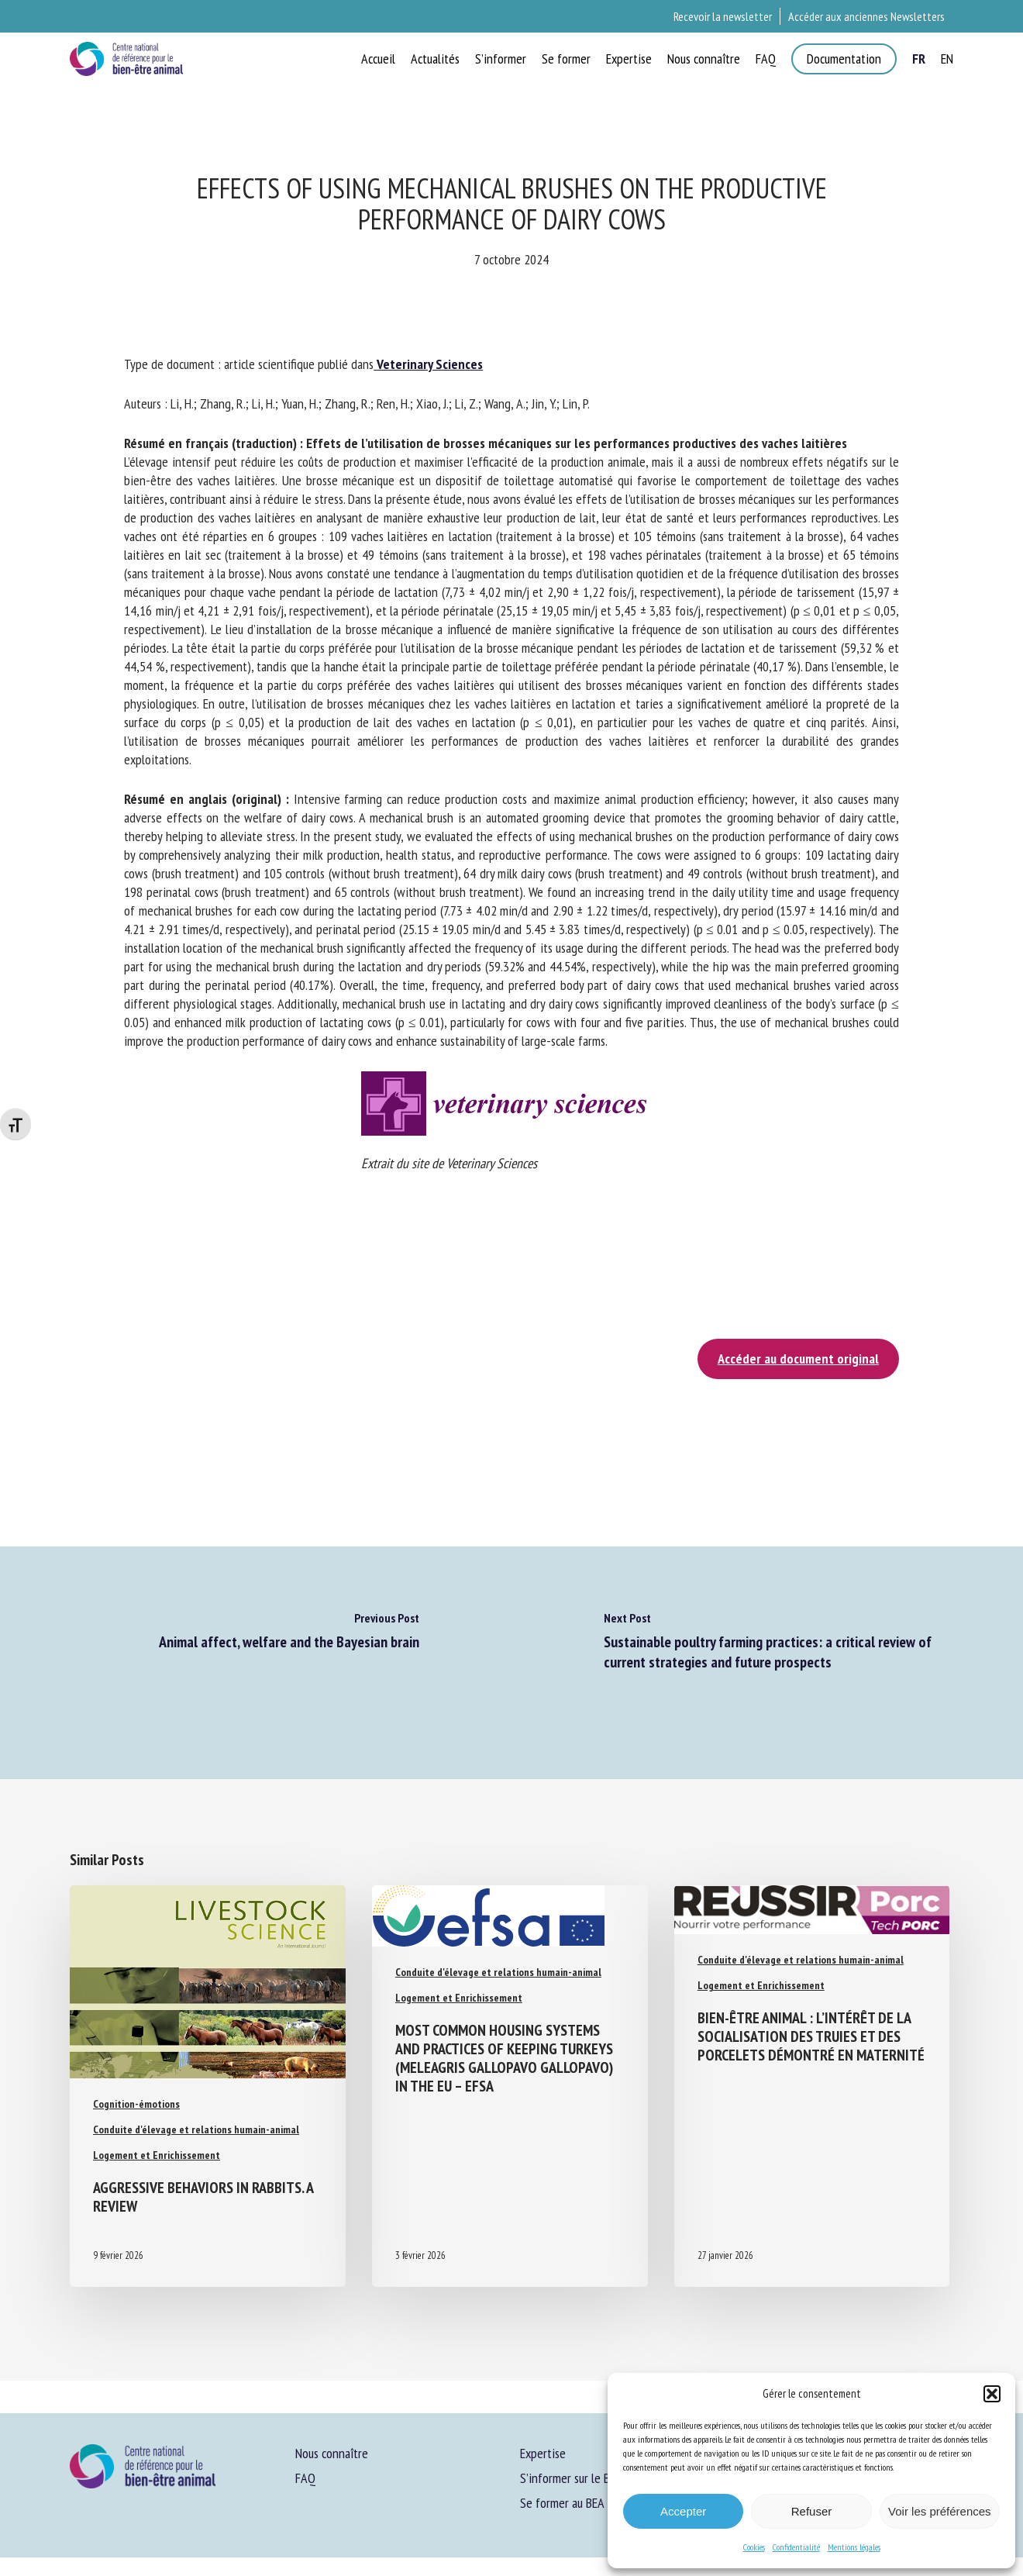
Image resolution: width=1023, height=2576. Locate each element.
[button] (992, 2394)
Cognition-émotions (136, 2104)
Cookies (754, 2547)
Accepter (683, 2511)
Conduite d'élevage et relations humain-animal (196, 2129)
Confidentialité (796, 2547)
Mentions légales (854, 2547)
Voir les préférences (939, 2511)
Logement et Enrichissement (156, 2155)
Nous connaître (331, 2453)
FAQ (305, 2478)
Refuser (811, 2511)
